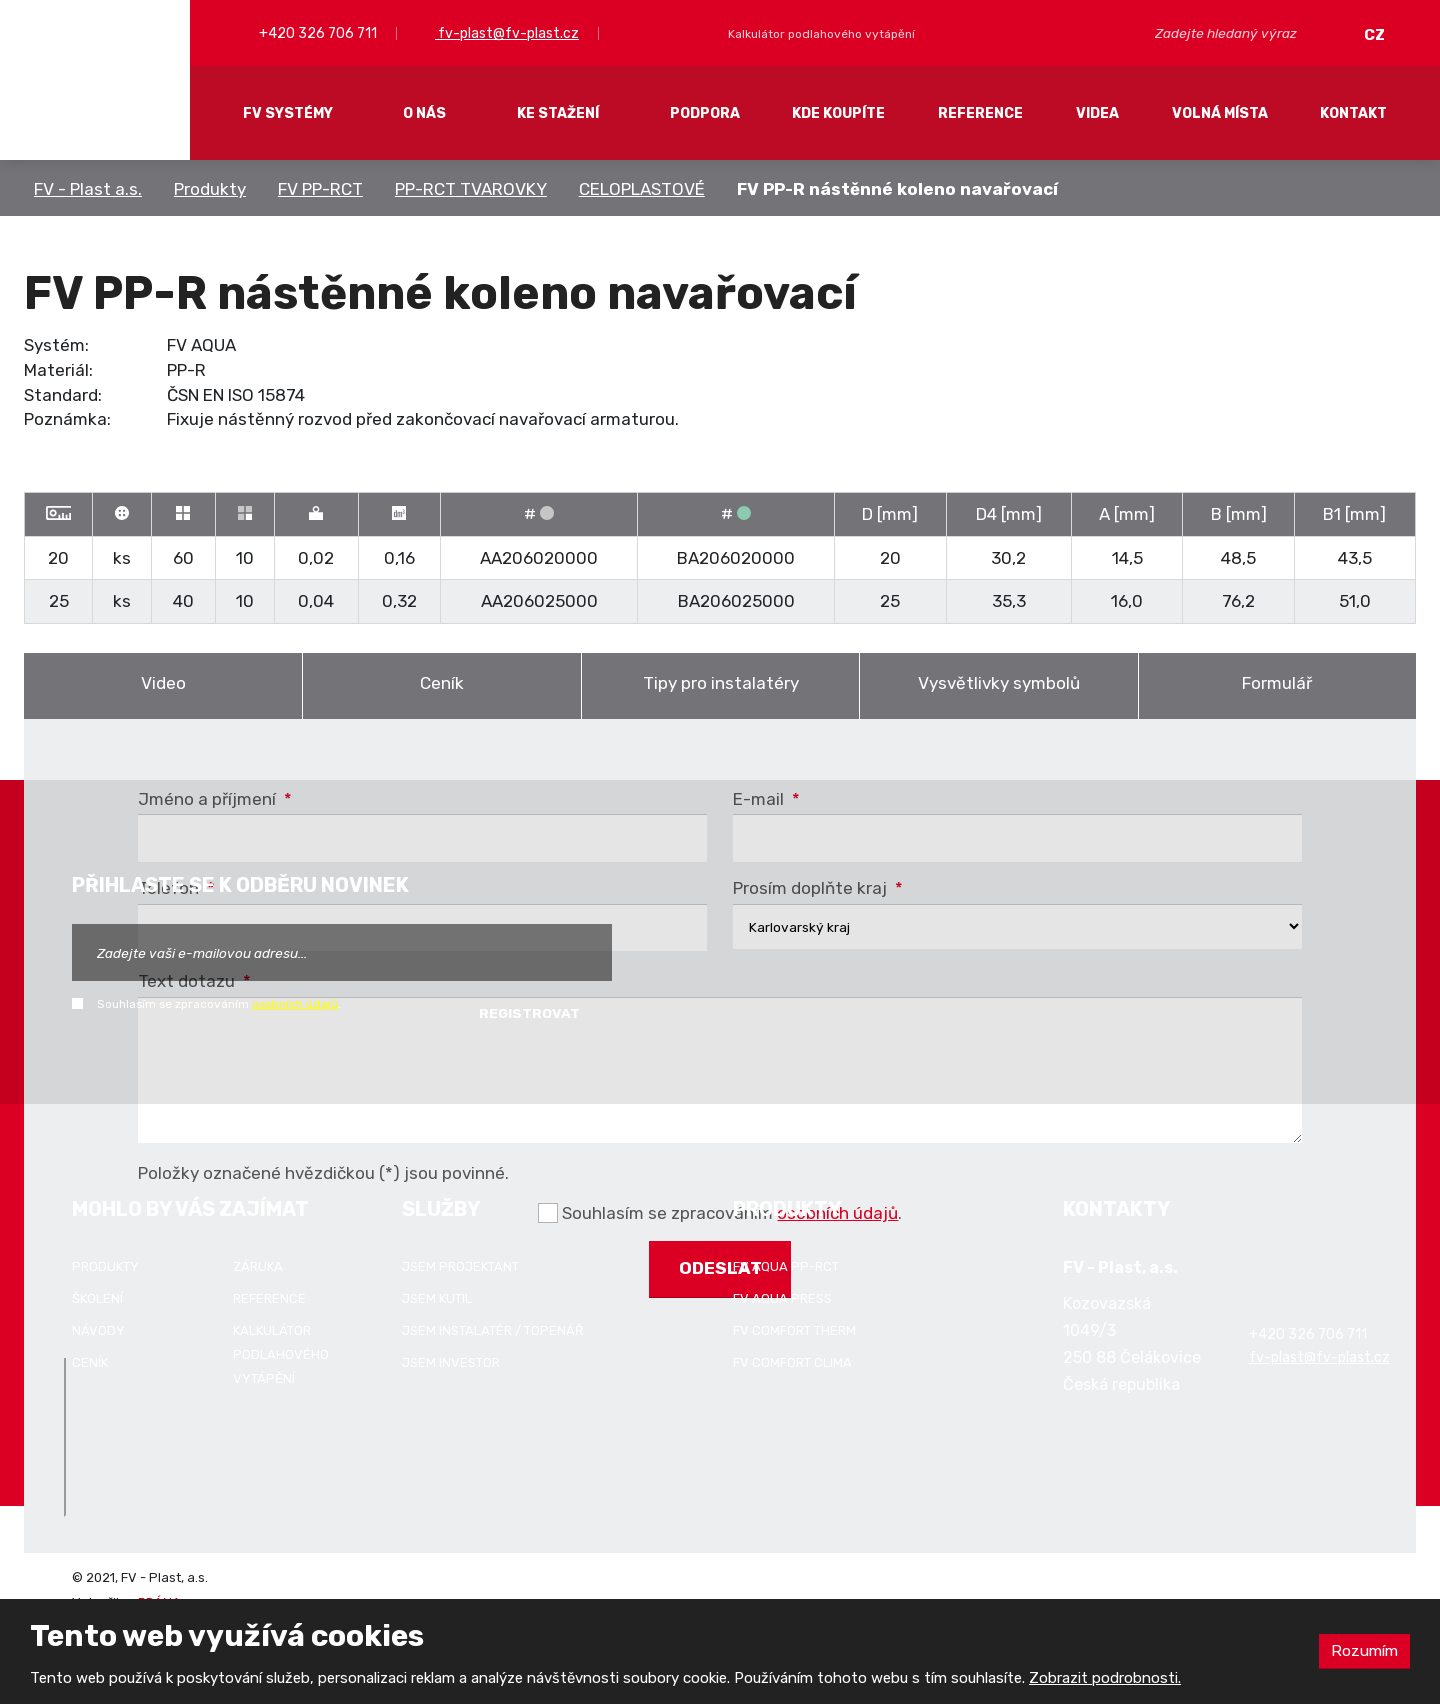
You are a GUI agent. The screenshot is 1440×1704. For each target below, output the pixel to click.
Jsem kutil (437, 1298)
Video (163, 683)
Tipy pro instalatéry (721, 683)
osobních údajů (295, 1004)
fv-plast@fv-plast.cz (507, 33)
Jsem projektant (460, 1266)
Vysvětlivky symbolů (999, 683)
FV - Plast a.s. (88, 189)
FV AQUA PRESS (782, 1298)
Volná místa (1220, 113)
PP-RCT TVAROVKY (471, 189)
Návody (98, 1330)
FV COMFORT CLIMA (792, 1362)
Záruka (258, 1266)
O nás (424, 113)
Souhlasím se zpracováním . (219, 1004)
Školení (97, 1298)
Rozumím (1363, 1650)
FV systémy (288, 113)
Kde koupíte (838, 113)
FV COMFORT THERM (794, 1330)
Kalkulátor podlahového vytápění (281, 1354)
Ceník (442, 683)
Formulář (1277, 683)
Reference (980, 113)
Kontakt (1353, 113)
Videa (1097, 113)
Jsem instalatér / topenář (493, 1330)
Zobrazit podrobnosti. (1105, 1678)
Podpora (705, 113)
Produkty (210, 189)
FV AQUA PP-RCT (786, 1266)
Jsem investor (451, 1362)
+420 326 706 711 (316, 33)
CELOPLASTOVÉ (642, 189)
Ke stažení (558, 113)
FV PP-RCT (320, 189)
